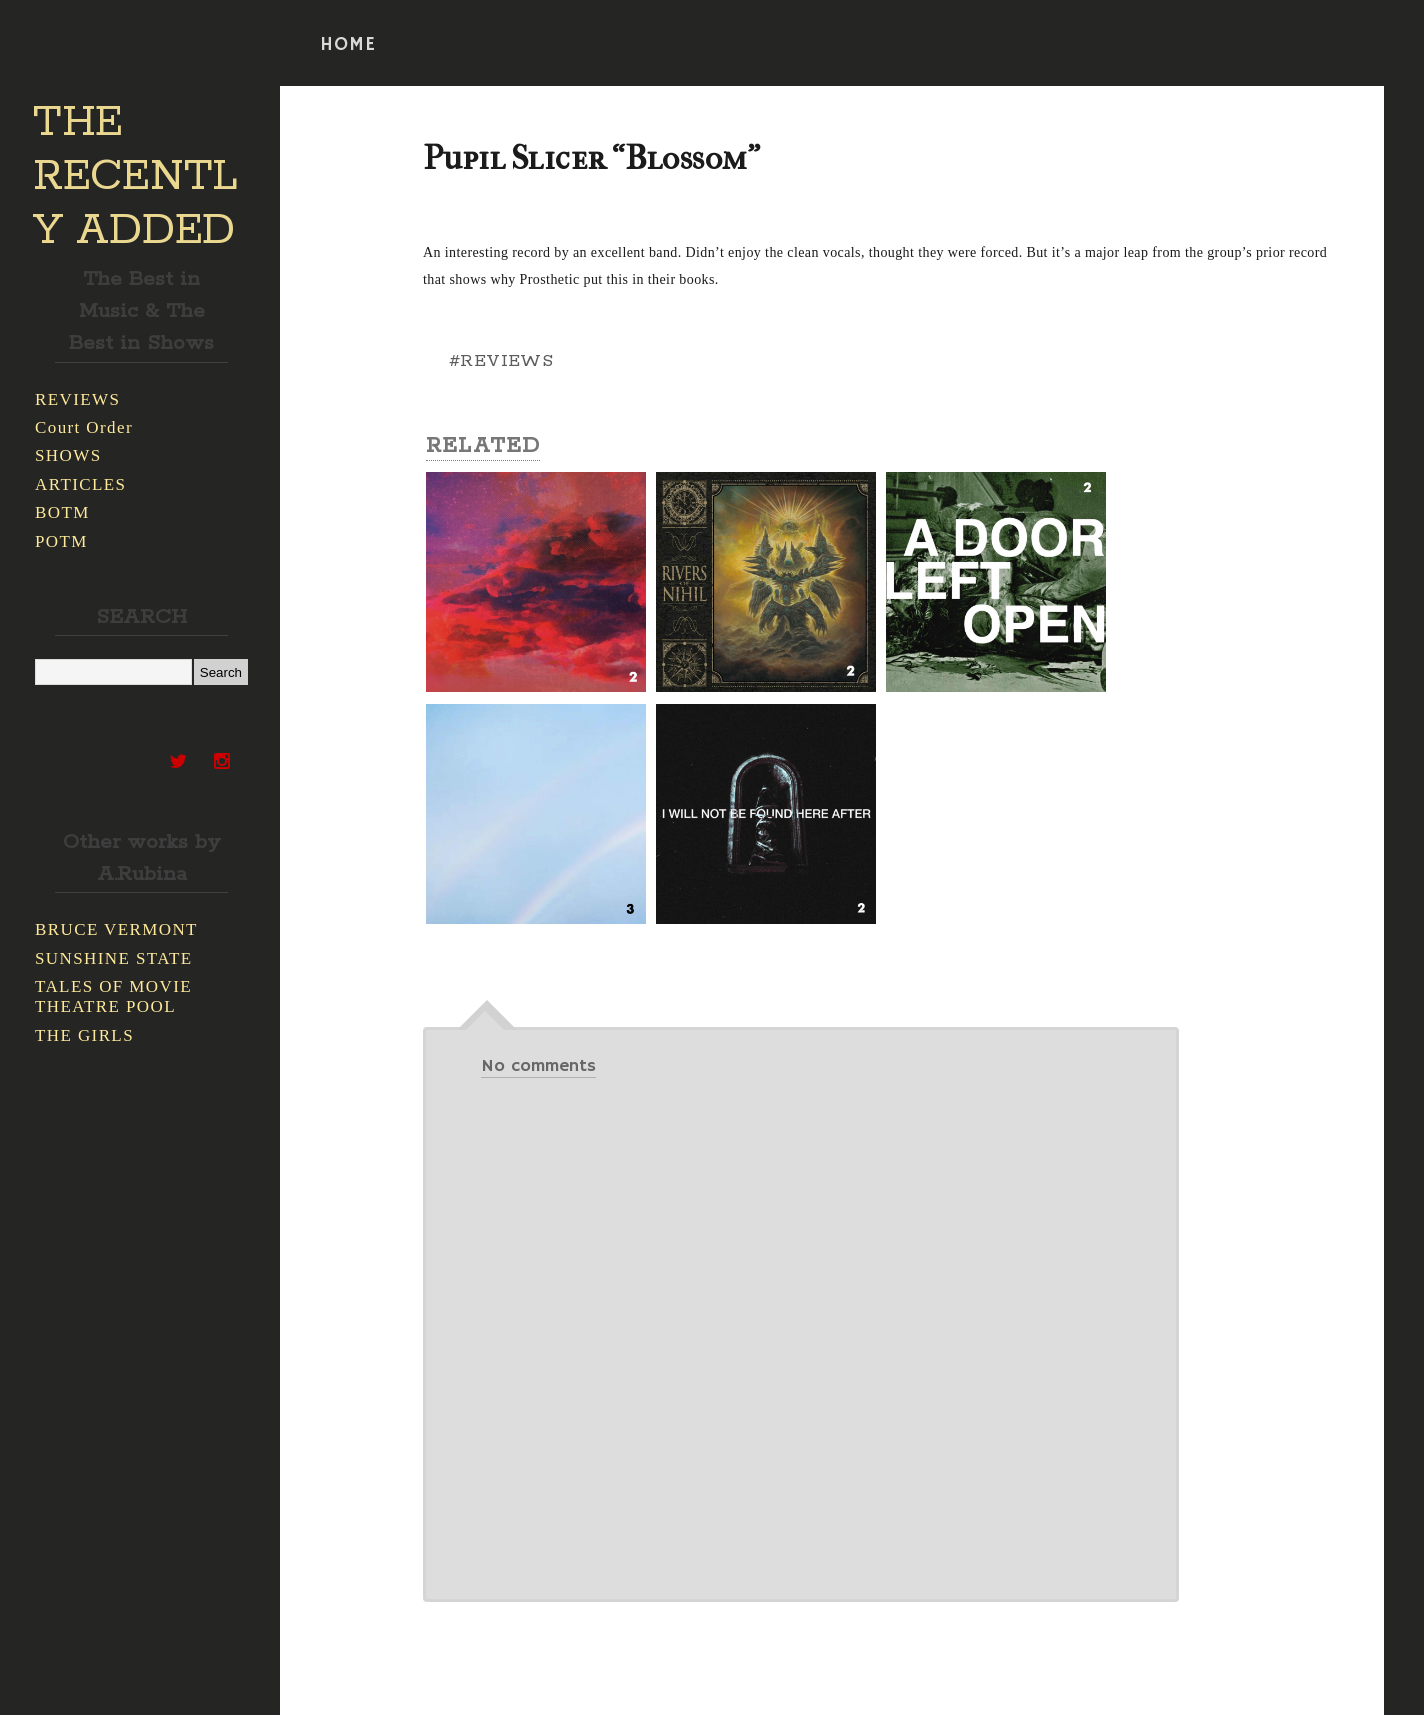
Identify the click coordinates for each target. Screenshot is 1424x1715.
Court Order (84, 427)
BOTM (62, 512)
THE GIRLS (84, 1035)
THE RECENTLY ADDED (135, 177)
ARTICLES (80, 484)
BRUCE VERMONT (116, 929)
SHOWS (68, 455)
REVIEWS (77, 399)
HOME (348, 45)
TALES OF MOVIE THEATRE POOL (113, 996)
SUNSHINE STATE (114, 958)
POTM (61, 541)
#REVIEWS (501, 361)
